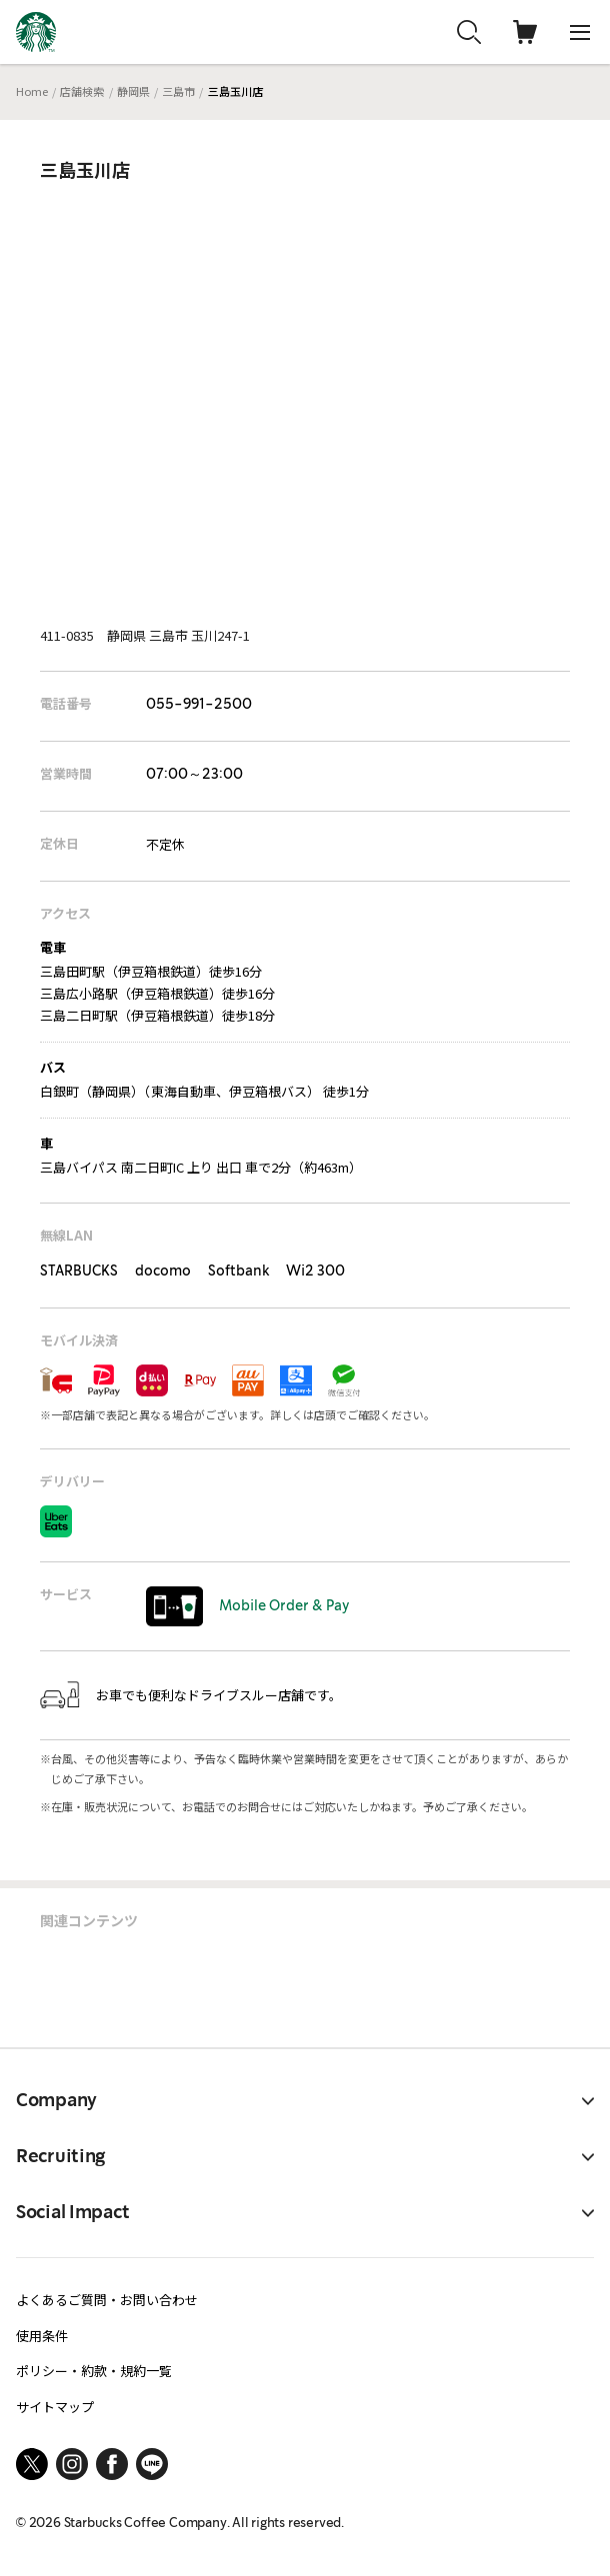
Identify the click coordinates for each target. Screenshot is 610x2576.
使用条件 (42, 2335)
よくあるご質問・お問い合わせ (107, 2299)
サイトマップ (55, 2406)
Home (32, 91)
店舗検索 (82, 91)
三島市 (178, 91)
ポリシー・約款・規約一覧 (94, 2370)
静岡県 (133, 91)
